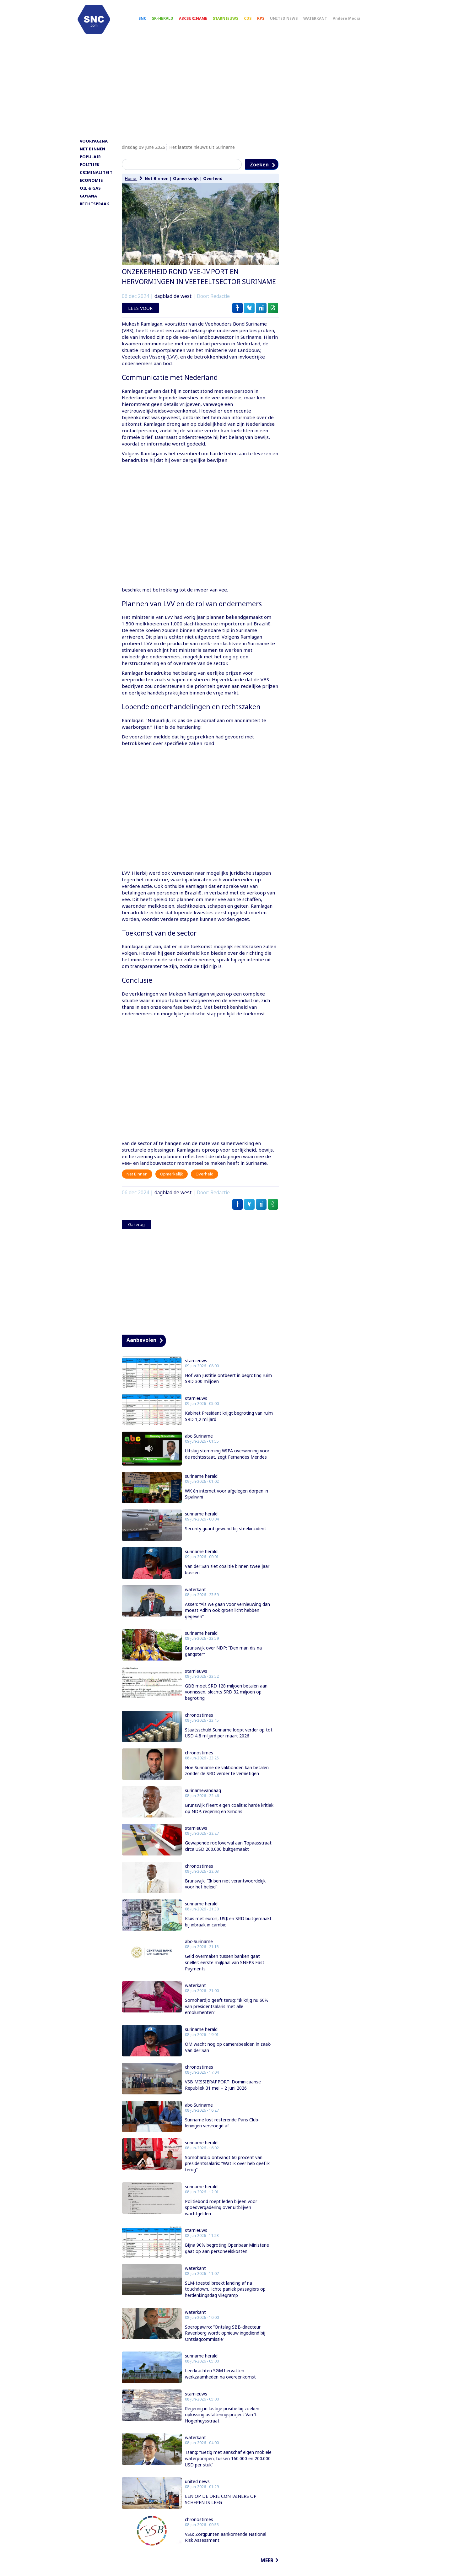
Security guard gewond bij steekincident (225, 1537)
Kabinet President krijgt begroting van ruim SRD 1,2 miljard (229, 1424)
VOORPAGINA (94, 149)
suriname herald (201, 1485)
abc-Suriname (199, 1444)
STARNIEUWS (234, 22)
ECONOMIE (91, 189)
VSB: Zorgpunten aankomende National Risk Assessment (225, 2545)
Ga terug (136, 1233)
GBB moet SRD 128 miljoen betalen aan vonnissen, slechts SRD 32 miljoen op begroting (226, 1700)
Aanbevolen (141, 1348)
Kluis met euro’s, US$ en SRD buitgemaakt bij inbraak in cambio (228, 1930)
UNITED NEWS (292, 22)
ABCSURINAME (202, 22)
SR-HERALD (171, 22)
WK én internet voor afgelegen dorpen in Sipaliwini (226, 1502)
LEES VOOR (140, 316)
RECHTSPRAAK (94, 212)
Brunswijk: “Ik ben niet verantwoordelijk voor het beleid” (225, 1892)
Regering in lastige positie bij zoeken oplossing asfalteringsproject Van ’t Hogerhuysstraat (222, 2423)
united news (197, 2490)
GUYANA (88, 204)
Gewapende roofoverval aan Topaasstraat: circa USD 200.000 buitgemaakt (228, 1854)
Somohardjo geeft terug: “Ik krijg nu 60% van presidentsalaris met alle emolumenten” (226, 2015)
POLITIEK (89, 173)
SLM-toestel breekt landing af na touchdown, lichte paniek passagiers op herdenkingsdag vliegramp (225, 2297)
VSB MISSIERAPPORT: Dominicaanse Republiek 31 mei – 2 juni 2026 (223, 2093)
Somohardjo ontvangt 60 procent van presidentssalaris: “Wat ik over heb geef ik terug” (227, 2172)
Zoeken (259, 173)
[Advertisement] (227, 96)
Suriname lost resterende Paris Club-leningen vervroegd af (222, 2131)
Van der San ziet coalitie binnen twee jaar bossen (227, 1578)
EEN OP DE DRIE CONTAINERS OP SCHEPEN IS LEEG (220, 2508)
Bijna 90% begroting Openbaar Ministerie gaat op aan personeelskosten (227, 2256)
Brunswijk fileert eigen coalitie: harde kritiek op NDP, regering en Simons (229, 1817)
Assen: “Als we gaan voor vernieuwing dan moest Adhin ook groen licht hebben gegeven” (227, 1619)
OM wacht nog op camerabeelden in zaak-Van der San (228, 2055)
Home (131, 187)
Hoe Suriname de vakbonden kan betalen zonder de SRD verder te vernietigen (227, 1779)
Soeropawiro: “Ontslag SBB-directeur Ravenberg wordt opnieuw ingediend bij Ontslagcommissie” (225, 2341)
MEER (267, 2568)
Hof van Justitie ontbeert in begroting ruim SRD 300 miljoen (228, 1387)
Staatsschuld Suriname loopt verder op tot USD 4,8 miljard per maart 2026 (228, 1741)
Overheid (213, 187)
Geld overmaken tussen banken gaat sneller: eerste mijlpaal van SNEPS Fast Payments (224, 1971)
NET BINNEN (92, 157)
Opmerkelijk (186, 187)
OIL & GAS (90, 196)
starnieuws (196, 1369)
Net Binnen (157, 187)
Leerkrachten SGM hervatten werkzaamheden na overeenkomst (220, 2382)
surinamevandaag (203, 1799)
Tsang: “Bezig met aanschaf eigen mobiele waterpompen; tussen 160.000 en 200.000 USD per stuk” (228, 2467)
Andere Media (355, 22)
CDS (256, 22)
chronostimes (199, 1723)
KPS (269, 22)
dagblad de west (172, 304)
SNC (151, 22)
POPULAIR (90, 165)
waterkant (195, 1598)
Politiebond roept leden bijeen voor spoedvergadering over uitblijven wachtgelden (221, 2216)
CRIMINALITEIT (96, 181)
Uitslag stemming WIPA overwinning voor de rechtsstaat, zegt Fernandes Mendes (227, 1462)
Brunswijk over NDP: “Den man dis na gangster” (223, 1659)
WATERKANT (324, 22)
